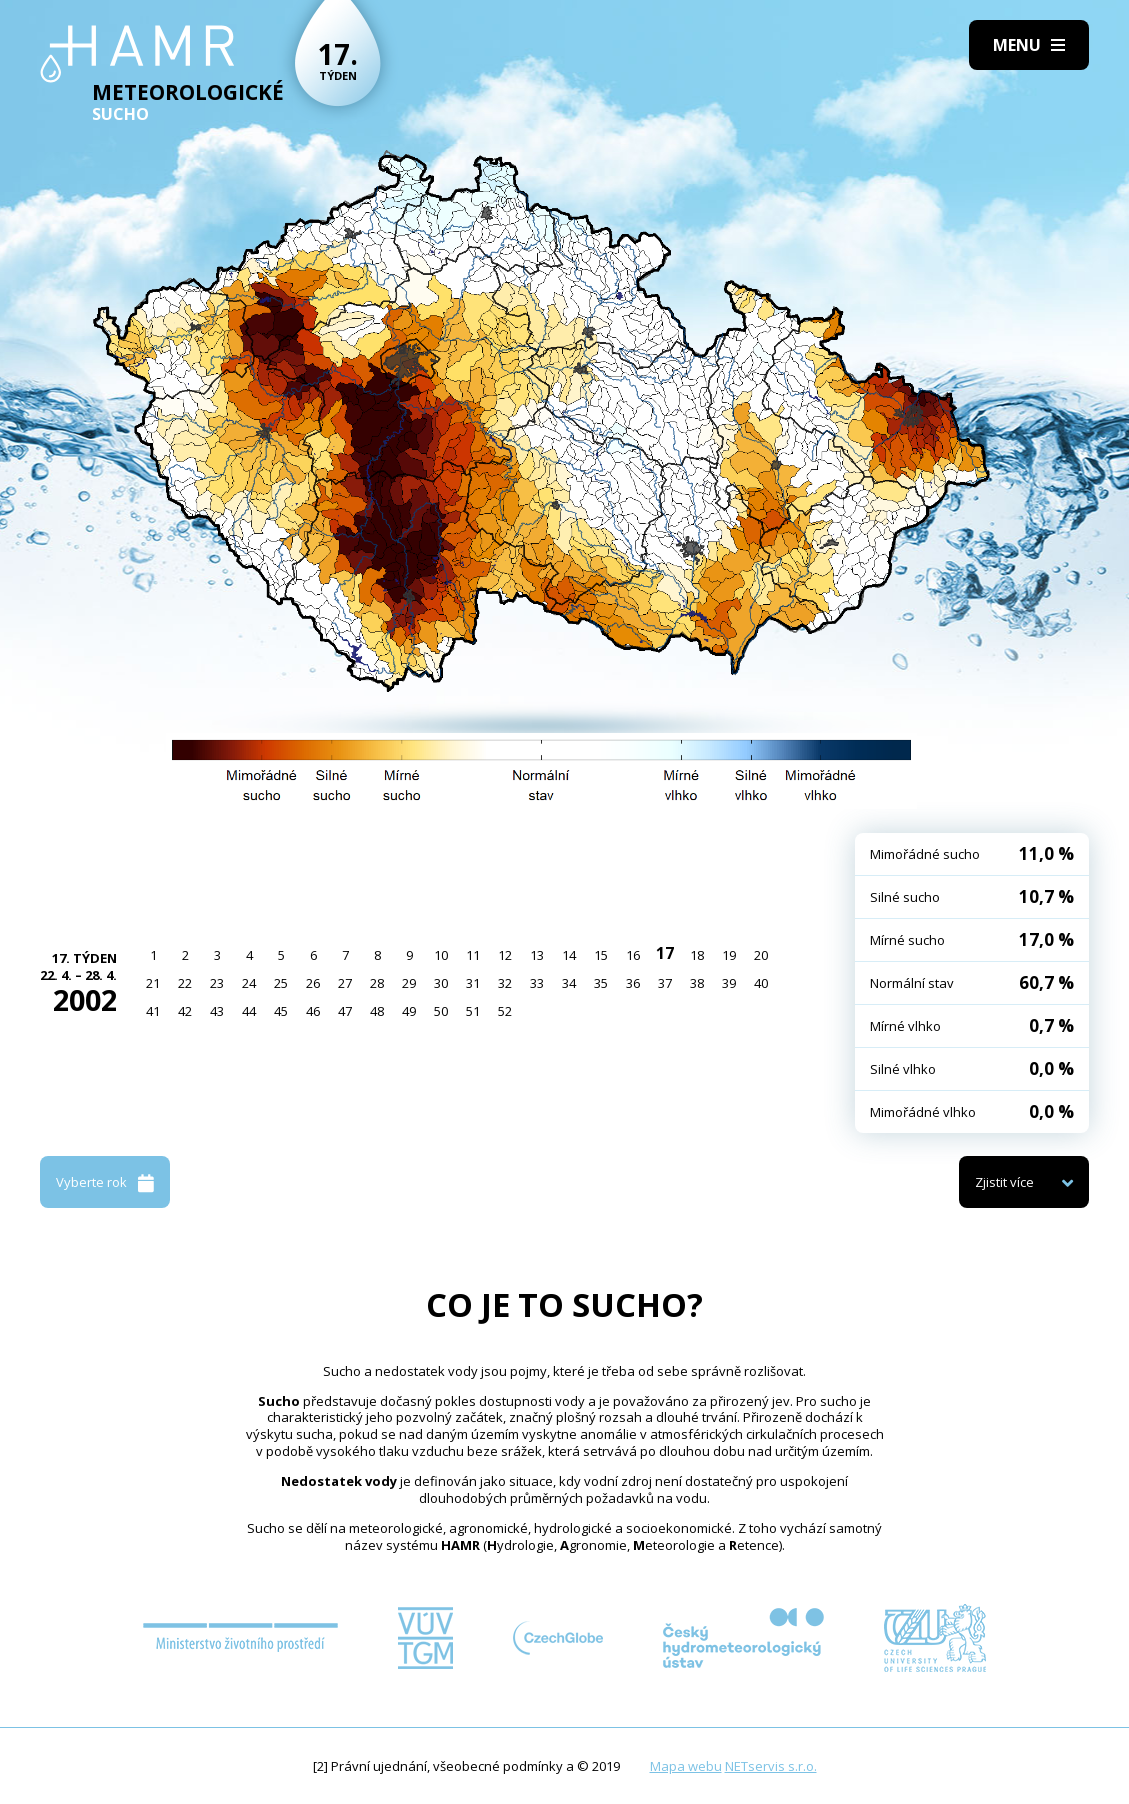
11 (473, 955)
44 (249, 1011)
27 (345, 983)
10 (441, 955)
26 (313, 983)
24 (249, 983)
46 (313, 1011)
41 (153, 1011)
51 (473, 1011)
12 (505, 955)
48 (377, 1011)
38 (697, 983)
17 (665, 953)
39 (729, 983)
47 (345, 1011)
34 (569, 983)
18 (697, 955)
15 (601, 955)
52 (505, 1011)
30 (441, 983)
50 (441, 1011)
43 (217, 1011)
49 (409, 1011)
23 (217, 983)
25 (281, 983)
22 (185, 983)
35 (601, 983)
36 (633, 983)
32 (505, 983)
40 (761, 983)
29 (409, 983)
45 (281, 1011)
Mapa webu (686, 1766)
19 (729, 955)
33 (537, 983)
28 (377, 983)
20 (761, 955)
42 (185, 1011)
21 (153, 983)
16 (633, 955)
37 (665, 983)
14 (569, 955)
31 (473, 983)
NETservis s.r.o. (771, 1766)
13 (537, 955)
